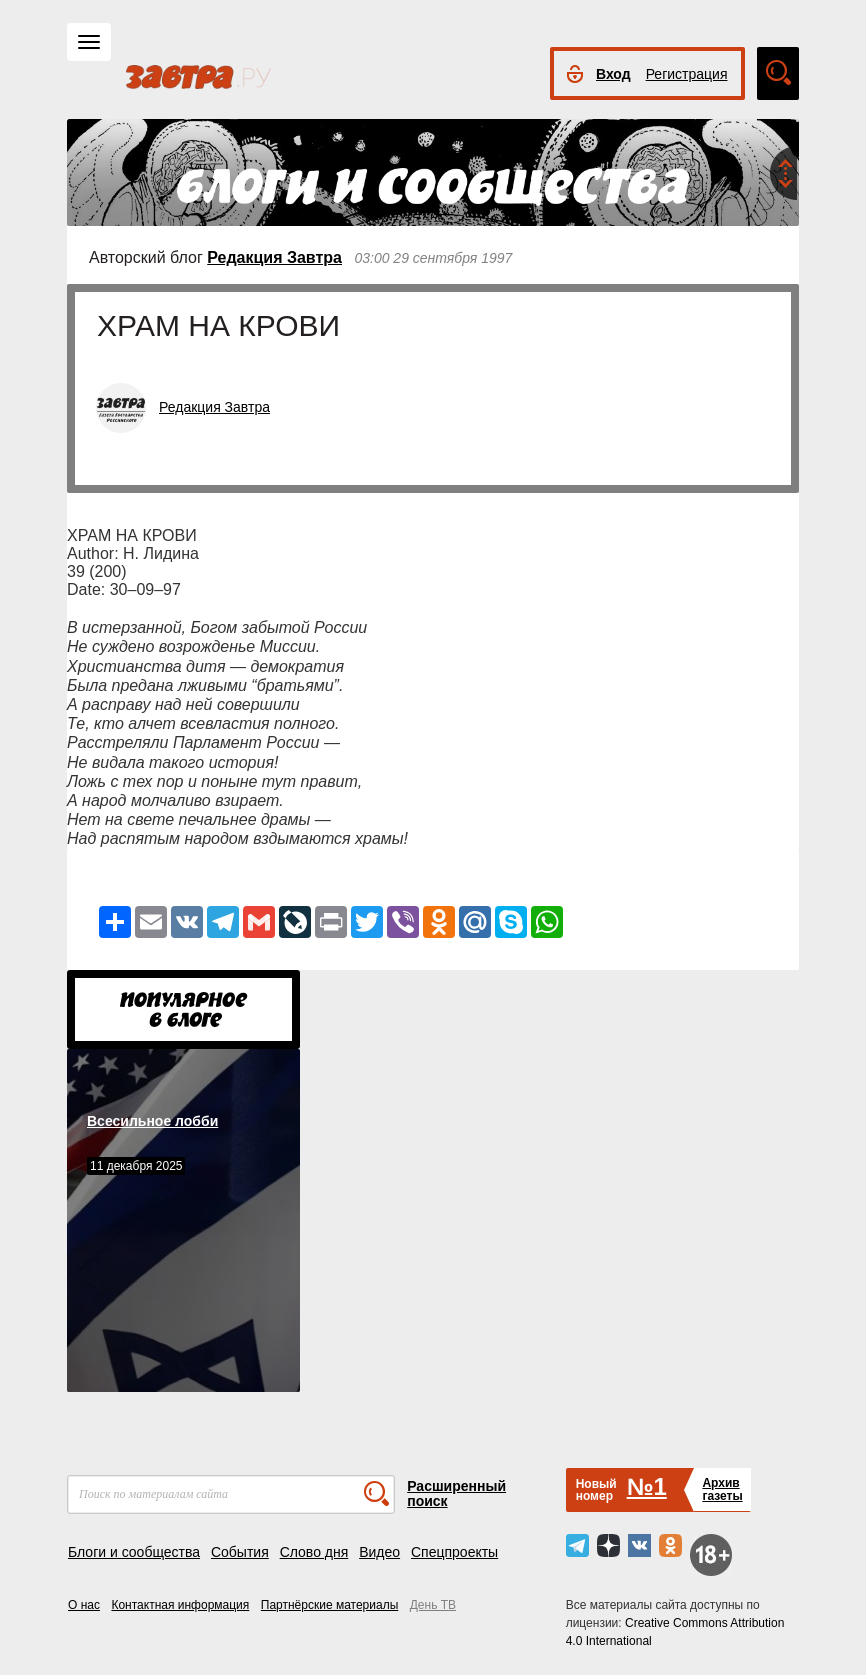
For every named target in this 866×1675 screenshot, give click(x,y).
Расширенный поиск (456, 1493)
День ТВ (433, 1605)
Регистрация (687, 74)
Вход (613, 74)
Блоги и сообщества (134, 1552)
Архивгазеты (722, 1489)
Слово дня (314, 1552)
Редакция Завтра (274, 257)
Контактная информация (180, 1605)
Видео (379, 1552)
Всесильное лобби (152, 1121)
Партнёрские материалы (330, 1605)
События (240, 1552)
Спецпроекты (454, 1552)
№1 (647, 1486)
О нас (84, 1605)
